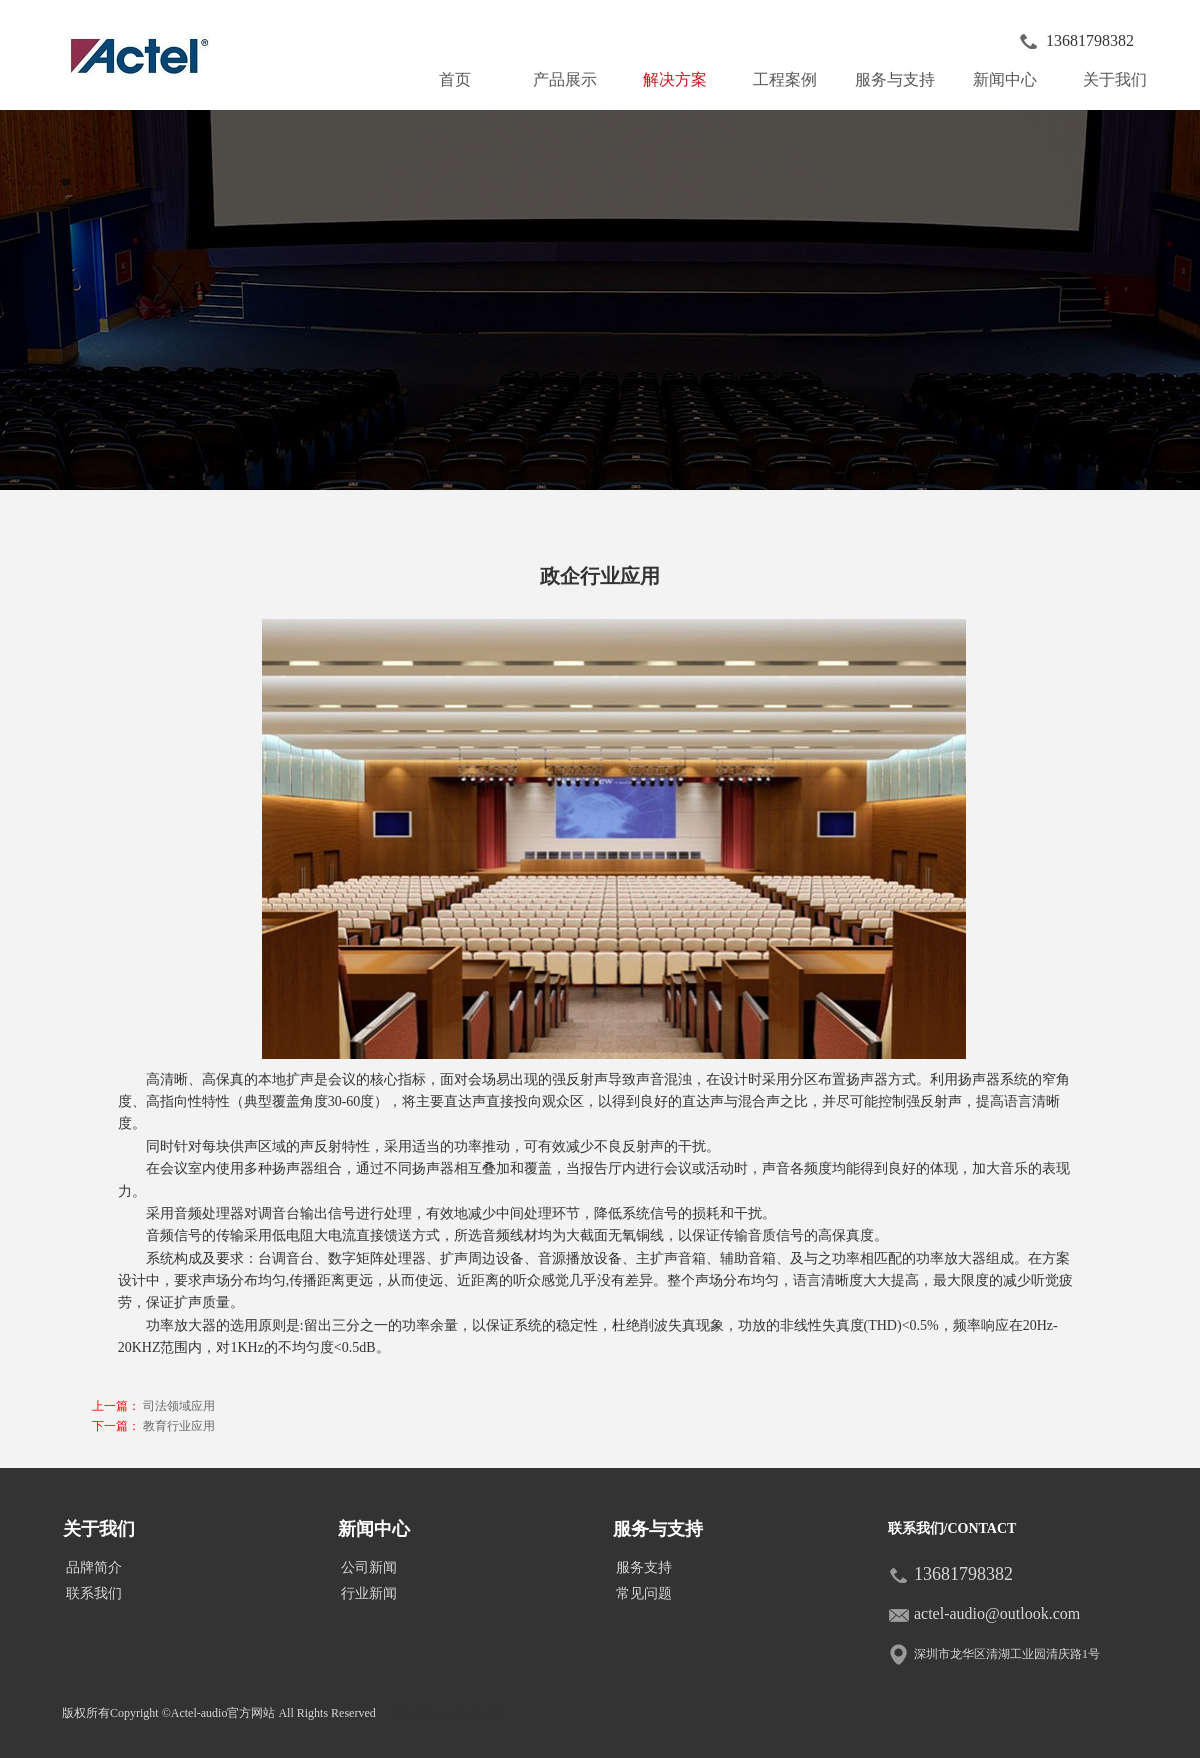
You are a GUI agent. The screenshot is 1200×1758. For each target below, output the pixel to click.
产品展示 (573, 75)
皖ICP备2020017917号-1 (453, 1713)
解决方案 (675, 79)
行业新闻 (369, 1593)
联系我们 (94, 1593)
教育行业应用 (179, 1426)
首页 (455, 79)
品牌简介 (94, 1567)
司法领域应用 (179, 1406)
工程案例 (785, 79)
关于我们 (1123, 75)
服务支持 (644, 1567)
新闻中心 (1013, 75)
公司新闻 (369, 1567)
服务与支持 (899, 75)
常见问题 (644, 1593)
